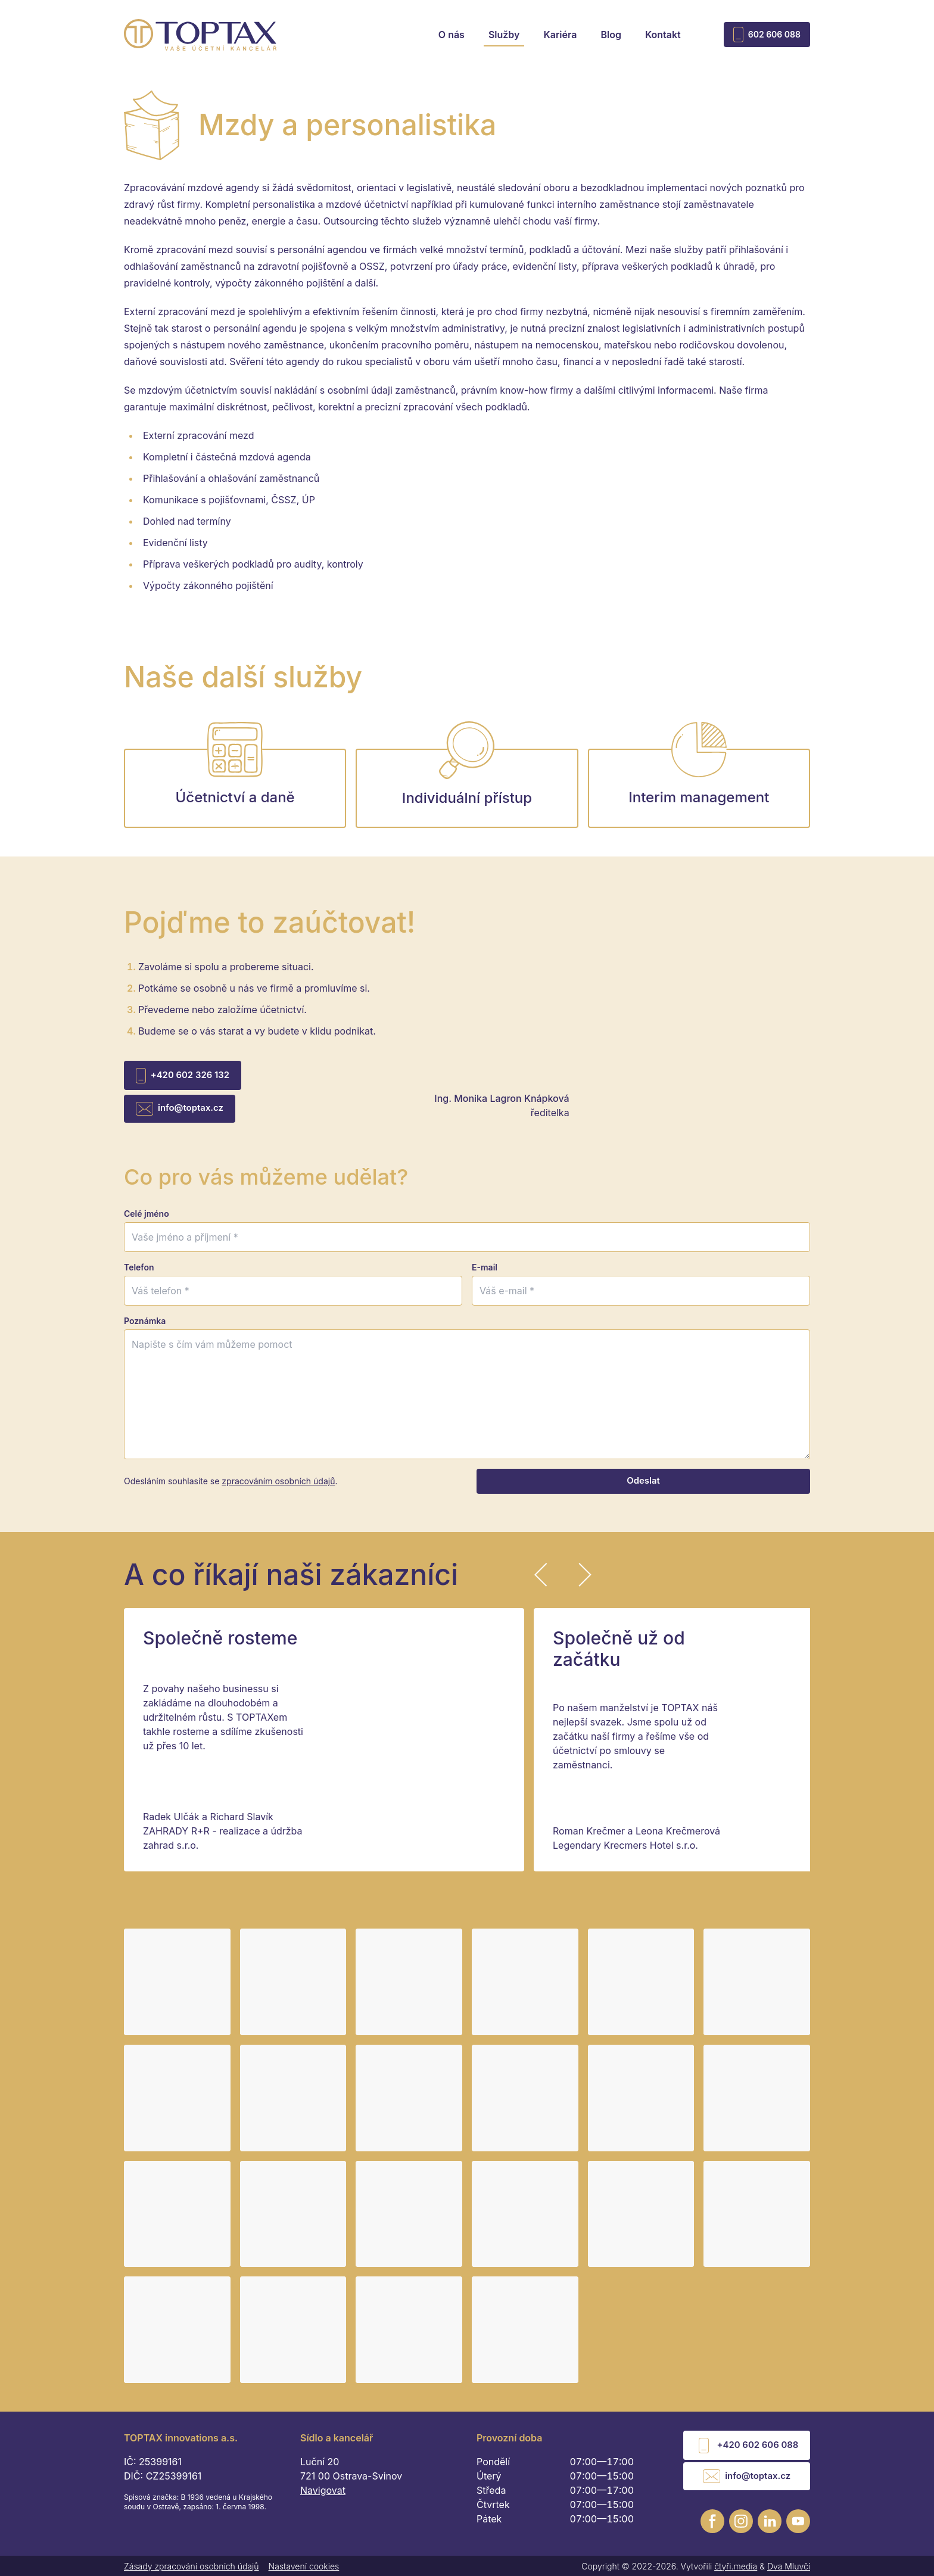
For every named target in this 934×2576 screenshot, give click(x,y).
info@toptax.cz (175, 1114)
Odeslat (643, 1489)
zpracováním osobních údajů (278, 1489)
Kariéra (560, 35)
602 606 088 (767, 34)
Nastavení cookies (304, 2565)
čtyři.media (735, 2565)
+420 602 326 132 (177, 1085)
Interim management (698, 785)
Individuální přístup (467, 785)
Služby (504, 35)
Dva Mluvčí (788, 2565)
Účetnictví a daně (235, 785)
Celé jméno (146, 1221)
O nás (451, 35)
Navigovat (322, 2498)
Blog (610, 35)
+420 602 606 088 (751, 2451)
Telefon (139, 1275)
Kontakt (663, 35)
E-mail (484, 1275)
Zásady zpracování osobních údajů (191, 2565)
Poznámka (145, 1328)
